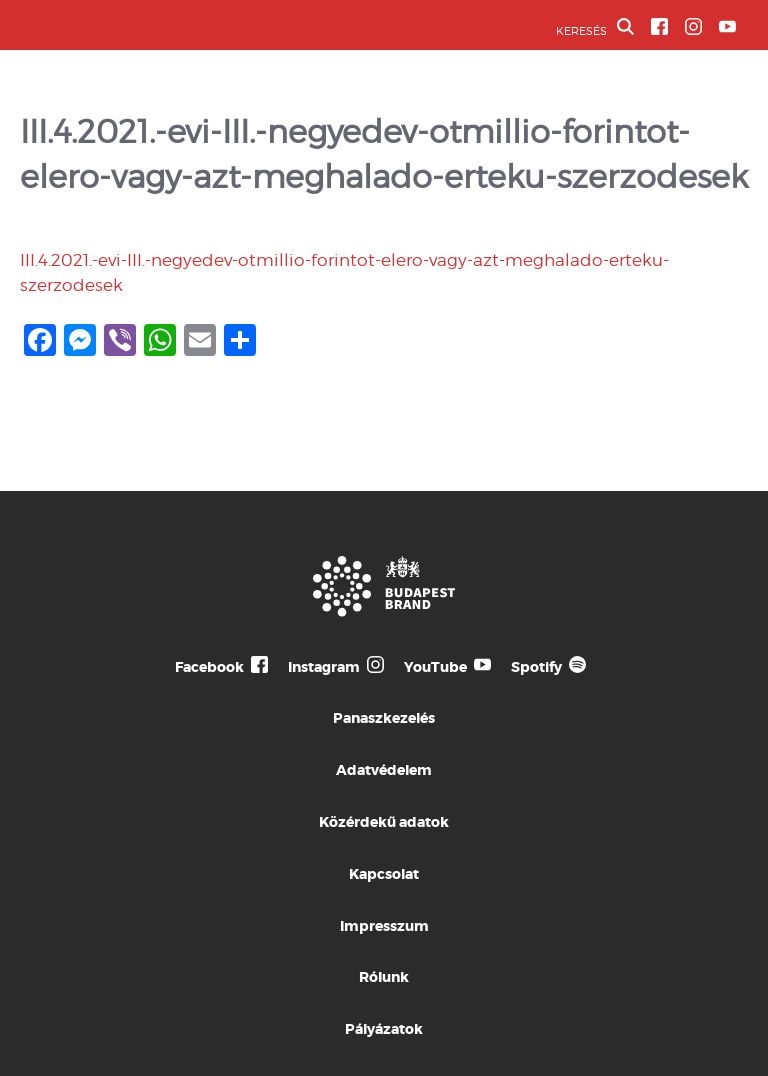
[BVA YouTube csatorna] (727, 26)
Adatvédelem (384, 770)
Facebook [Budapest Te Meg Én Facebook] (209, 667)
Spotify (536, 667)
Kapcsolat (384, 874)
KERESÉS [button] (595, 28)
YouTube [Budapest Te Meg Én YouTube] (435, 667)
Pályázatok (384, 1029)
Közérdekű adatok (384, 822)
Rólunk (384, 977)
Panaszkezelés (384, 718)
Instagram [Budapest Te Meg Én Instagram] (324, 667)
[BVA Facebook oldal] (659, 26)
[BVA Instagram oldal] (693, 26)
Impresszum (384, 926)
